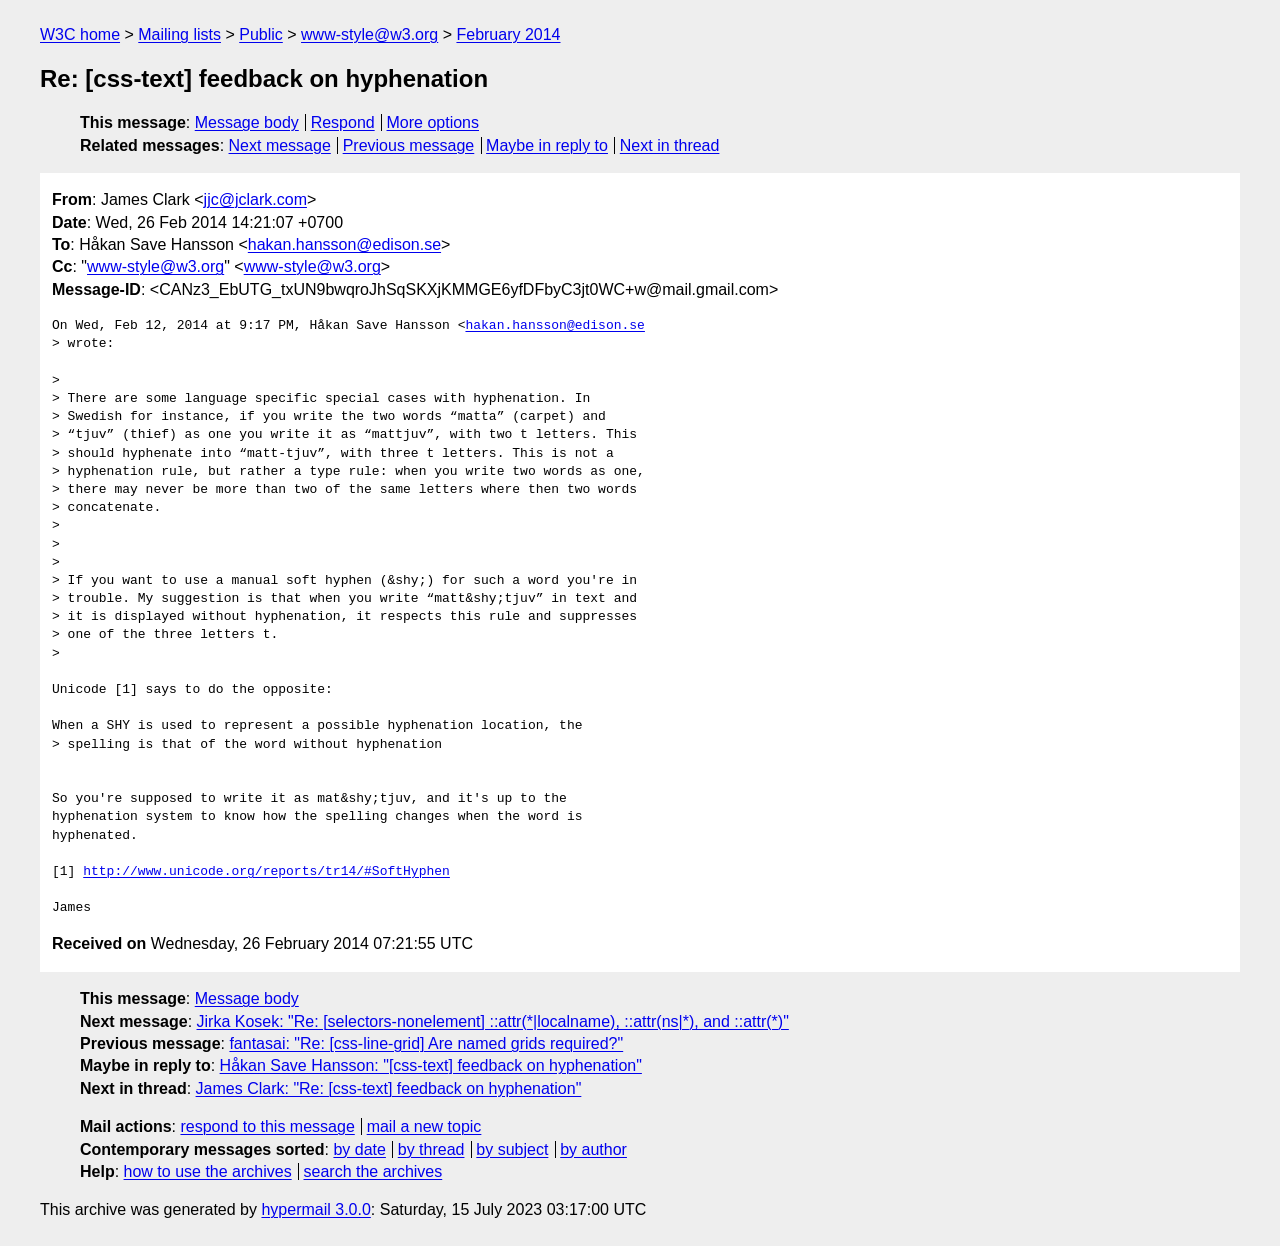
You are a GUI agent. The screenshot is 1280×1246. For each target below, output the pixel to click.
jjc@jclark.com (255, 199)
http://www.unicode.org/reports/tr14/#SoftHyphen (266, 872)
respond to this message (267, 1126)
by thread (431, 1149)
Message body (247, 122)
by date (359, 1149)
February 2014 (508, 34)
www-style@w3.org (369, 34)
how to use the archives (208, 1171)
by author (593, 1149)
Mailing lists (179, 34)
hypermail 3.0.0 (315, 1209)
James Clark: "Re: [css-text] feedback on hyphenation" (389, 1088)
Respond (343, 122)
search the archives (373, 1171)
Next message (280, 145)
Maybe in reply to (547, 145)
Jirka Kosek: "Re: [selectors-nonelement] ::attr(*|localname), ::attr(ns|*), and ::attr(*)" (493, 1021)
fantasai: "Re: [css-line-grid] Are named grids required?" (426, 1043)
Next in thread (670, 145)
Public (261, 34)
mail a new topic (424, 1126)
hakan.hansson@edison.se (344, 244)
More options (433, 122)
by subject (512, 1149)
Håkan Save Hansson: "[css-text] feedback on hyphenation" (431, 1065)
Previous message (409, 145)
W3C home (80, 34)
